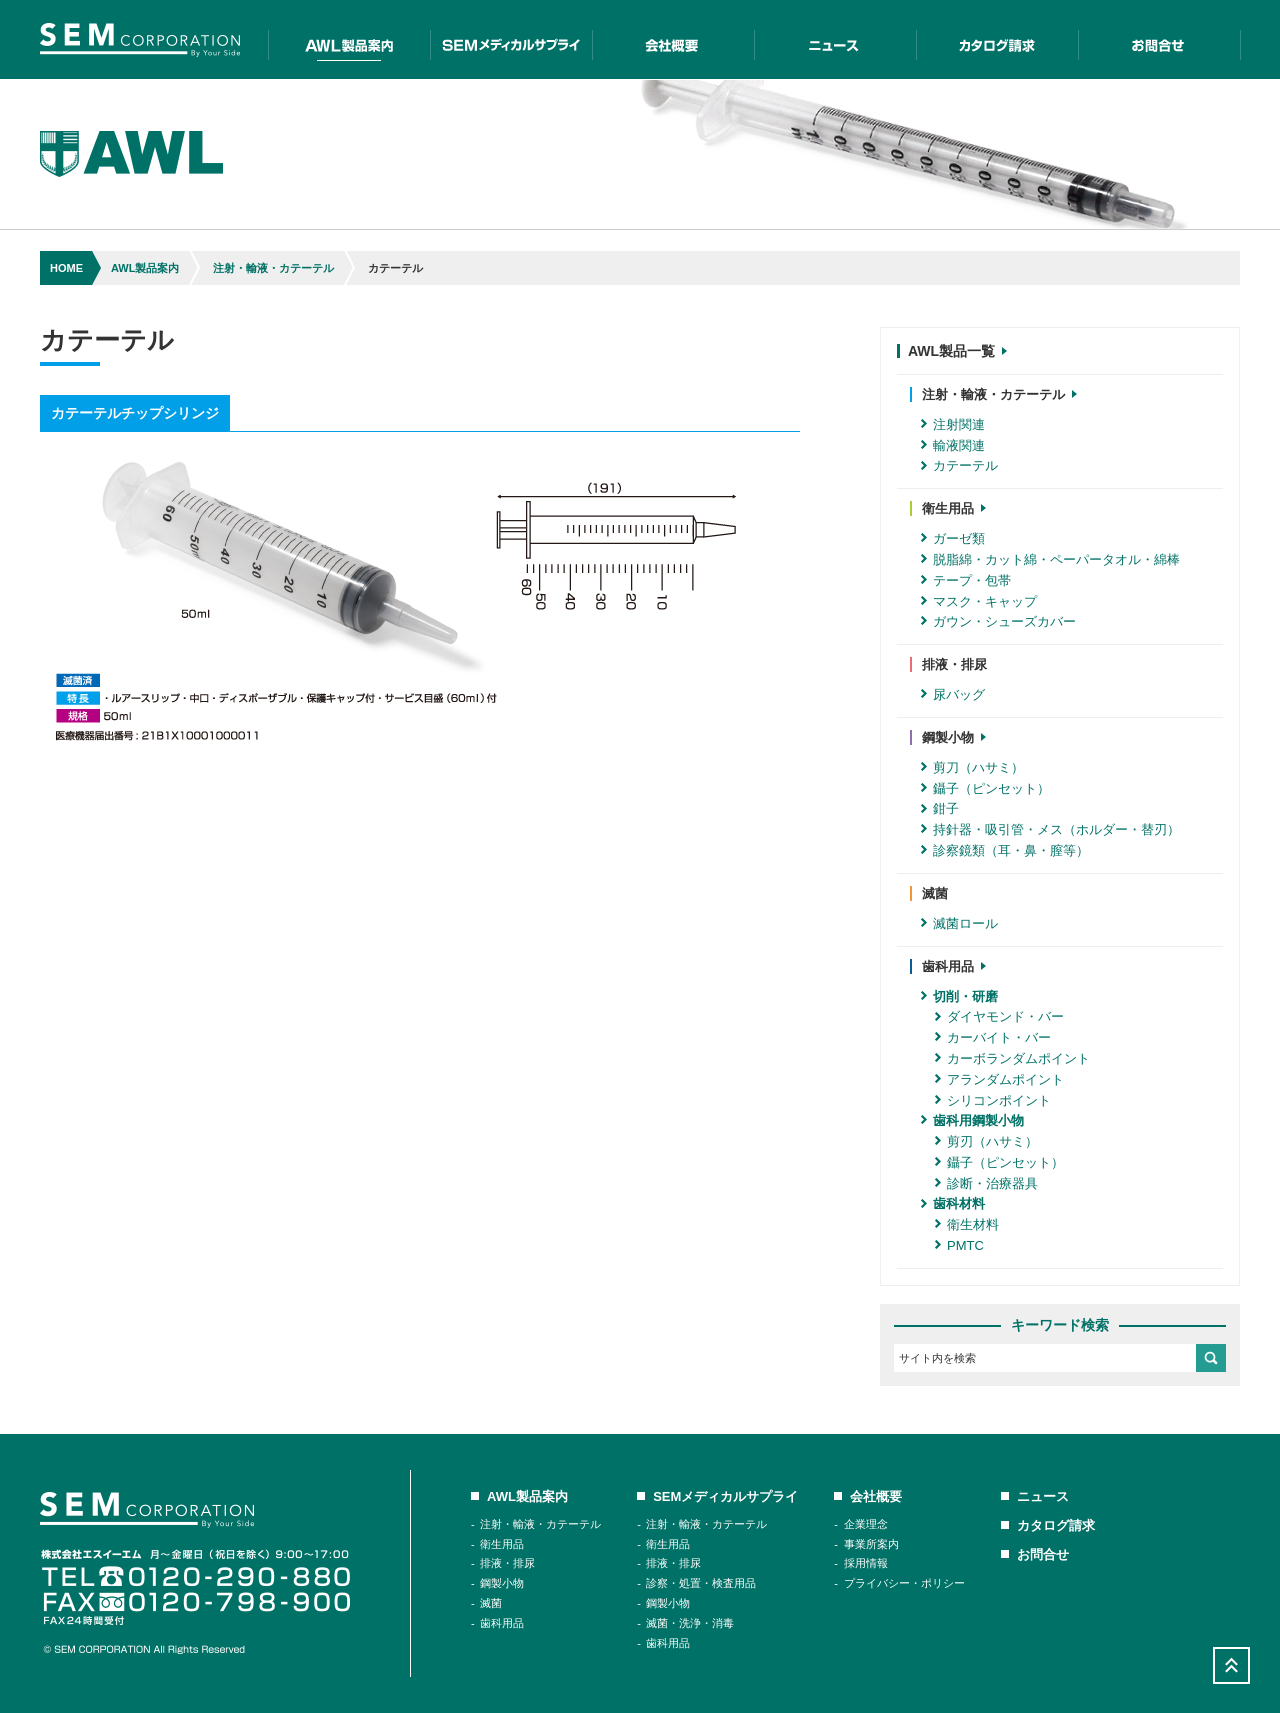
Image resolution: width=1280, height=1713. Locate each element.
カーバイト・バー (993, 1037)
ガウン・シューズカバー (998, 621)
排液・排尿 (507, 1563)
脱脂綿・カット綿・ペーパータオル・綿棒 (1050, 559)
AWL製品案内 (349, 39)
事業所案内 (871, 1544)
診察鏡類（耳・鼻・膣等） (1005, 850)
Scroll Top (1231, 1665)
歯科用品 (502, 1623)
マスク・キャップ (979, 601)
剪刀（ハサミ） (972, 767)
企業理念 (866, 1524)
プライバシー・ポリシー (904, 1583)
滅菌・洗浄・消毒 (690, 1623)
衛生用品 (502, 1544)
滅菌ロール (959, 923)
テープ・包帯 (966, 580)
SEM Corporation (140, 39)
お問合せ (1159, 39)
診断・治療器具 (986, 1183)
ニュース (1043, 1496)
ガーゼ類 (953, 538)
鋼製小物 (502, 1583)
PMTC (959, 1245)
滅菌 (491, 1603)
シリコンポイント (993, 1100)
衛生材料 (967, 1224)
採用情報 (866, 1563)
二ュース (835, 39)
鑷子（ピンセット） (985, 788)
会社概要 (673, 39)
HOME (66, 268)
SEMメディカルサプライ (511, 39)
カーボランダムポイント (1012, 1058)
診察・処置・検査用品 (701, 1583)
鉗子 (940, 808)
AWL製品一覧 (957, 351)
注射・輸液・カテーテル (273, 268)
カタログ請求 (997, 39)
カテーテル (959, 465)
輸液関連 (953, 445)
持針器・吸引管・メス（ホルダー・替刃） (1050, 829)
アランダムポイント (999, 1079)
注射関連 (953, 424)
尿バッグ (953, 694)
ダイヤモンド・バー (999, 1016)
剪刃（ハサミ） (986, 1141)
